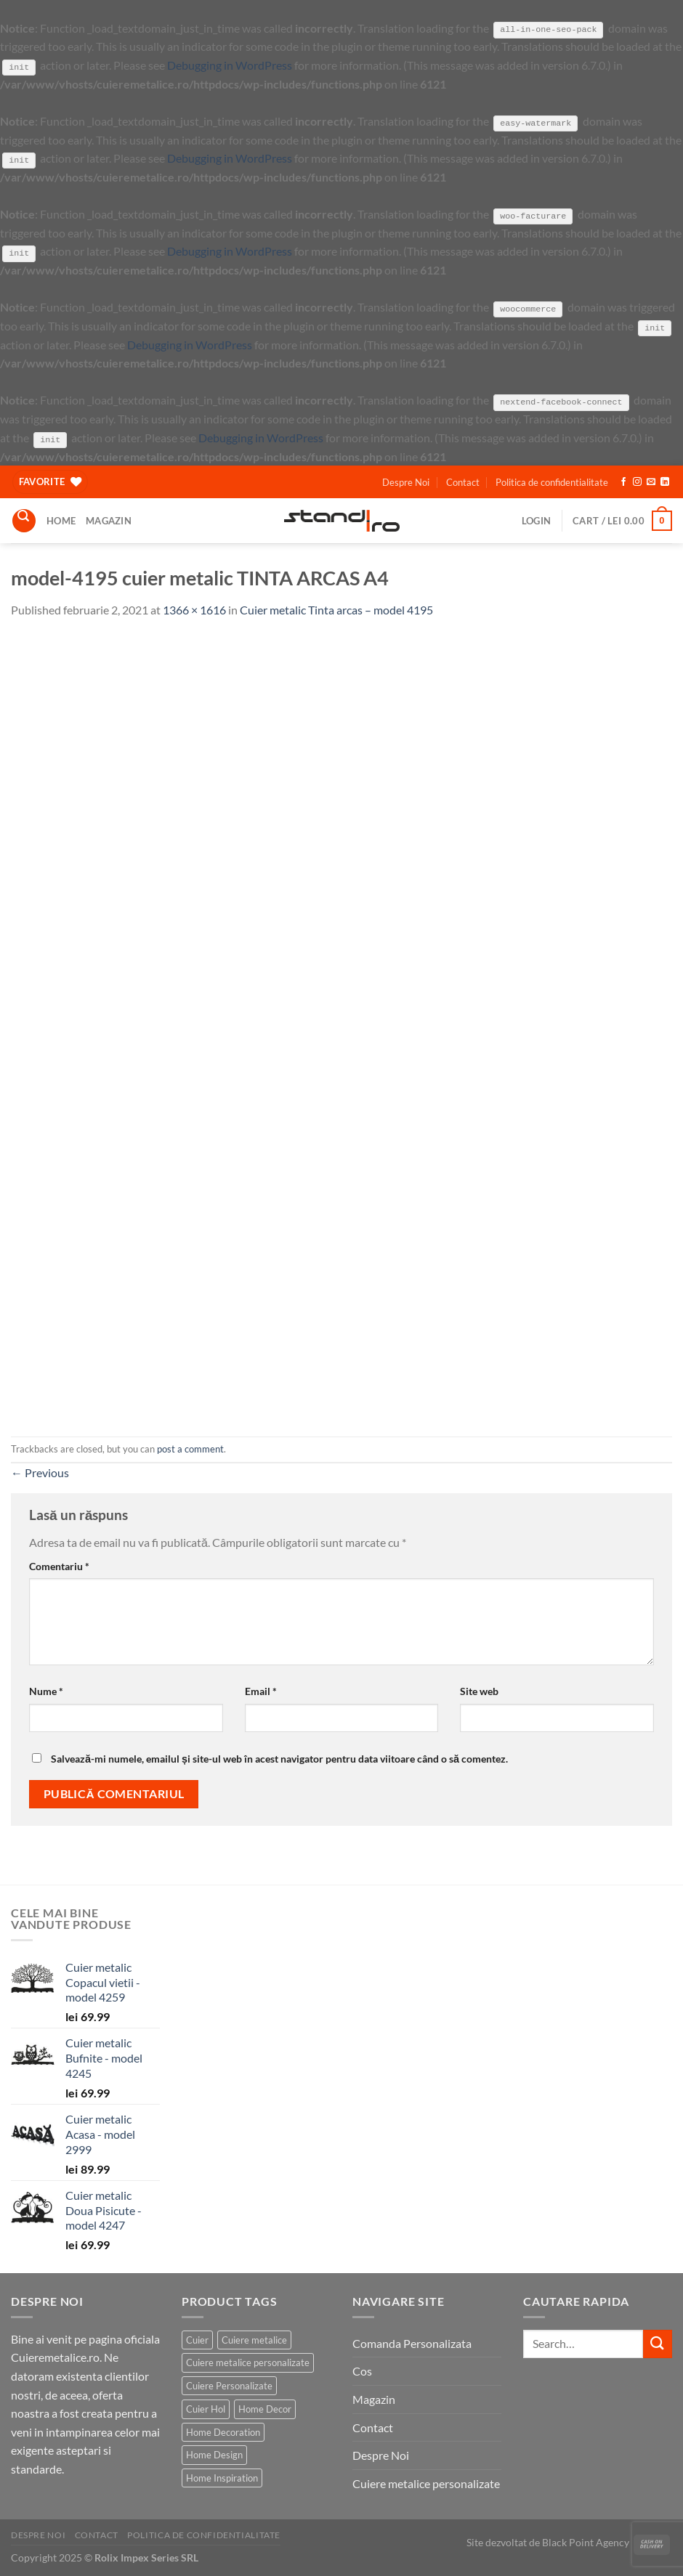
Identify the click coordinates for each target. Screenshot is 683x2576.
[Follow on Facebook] (623, 481)
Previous (40, 1472)
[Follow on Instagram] (637, 481)
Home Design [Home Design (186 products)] (214, 2454)
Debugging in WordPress (229, 65)
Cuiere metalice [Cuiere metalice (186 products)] (254, 2339)
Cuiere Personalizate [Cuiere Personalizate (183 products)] (229, 2384)
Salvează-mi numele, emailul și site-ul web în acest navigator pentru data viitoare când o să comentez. (279, 1758)
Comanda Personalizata (412, 2342)
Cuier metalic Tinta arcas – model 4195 (336, 609)
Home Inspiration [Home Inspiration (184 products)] (222, 2476)
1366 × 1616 (194, 609)
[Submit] (657, 2343)
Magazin (109, 520)
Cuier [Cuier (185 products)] (197, 2339)
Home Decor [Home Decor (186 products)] (264, 2408)
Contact (463, 481)
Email (261, 1690)
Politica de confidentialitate (552, 481)
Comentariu (59, 1565)
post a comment (190, 1448)
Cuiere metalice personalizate (426, 2483)
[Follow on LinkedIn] (664, 481)
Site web (479, 1690)
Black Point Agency (585, 2541)
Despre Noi (405, 481)
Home (61, 520)
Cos (362, 2370)
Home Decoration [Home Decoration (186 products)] (223, 2431)
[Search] (24, 520)
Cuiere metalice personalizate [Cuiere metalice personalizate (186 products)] (248, 2362)
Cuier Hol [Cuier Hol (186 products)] (205, 2408)
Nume (46, 1690)
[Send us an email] (651, 481)
